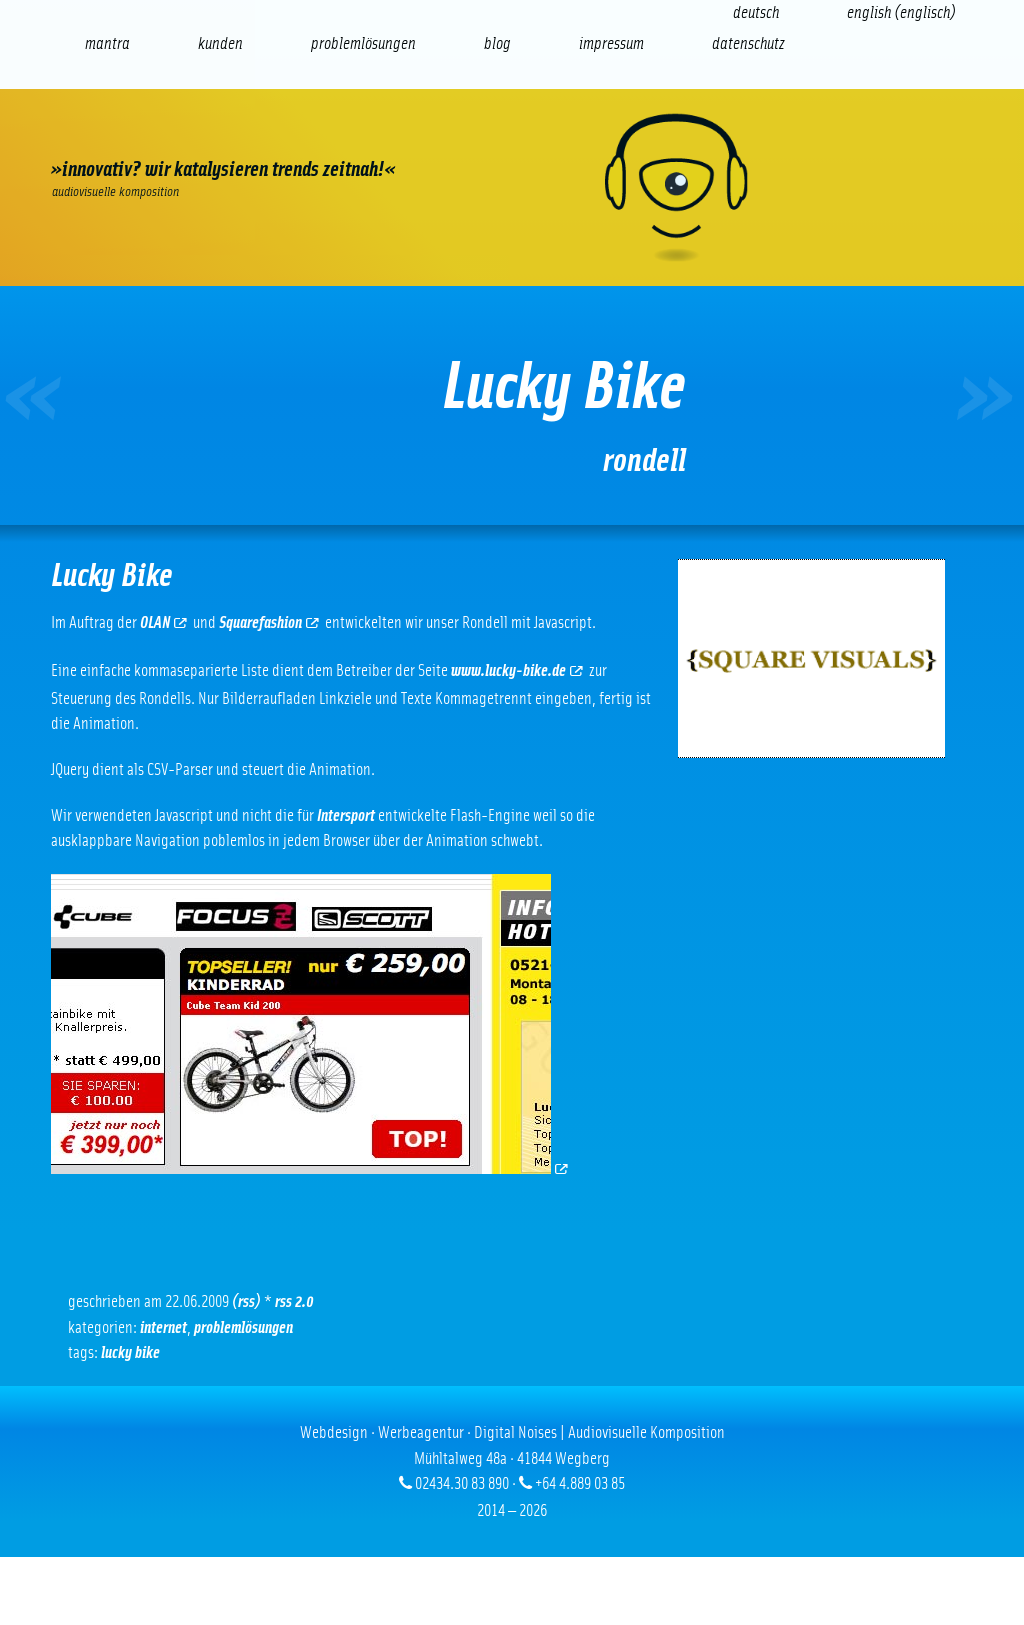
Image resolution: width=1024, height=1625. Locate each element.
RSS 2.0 (294, 1301)
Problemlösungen (243, 1327)
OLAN (163, 622)
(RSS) (246, 1301)
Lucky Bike (130, 1352)
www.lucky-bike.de (517, 670)
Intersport (346, 815)
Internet (163, 1327)
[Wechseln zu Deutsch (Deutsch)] (756, 12)
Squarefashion (269, 622)
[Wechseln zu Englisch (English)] (901, 12)
